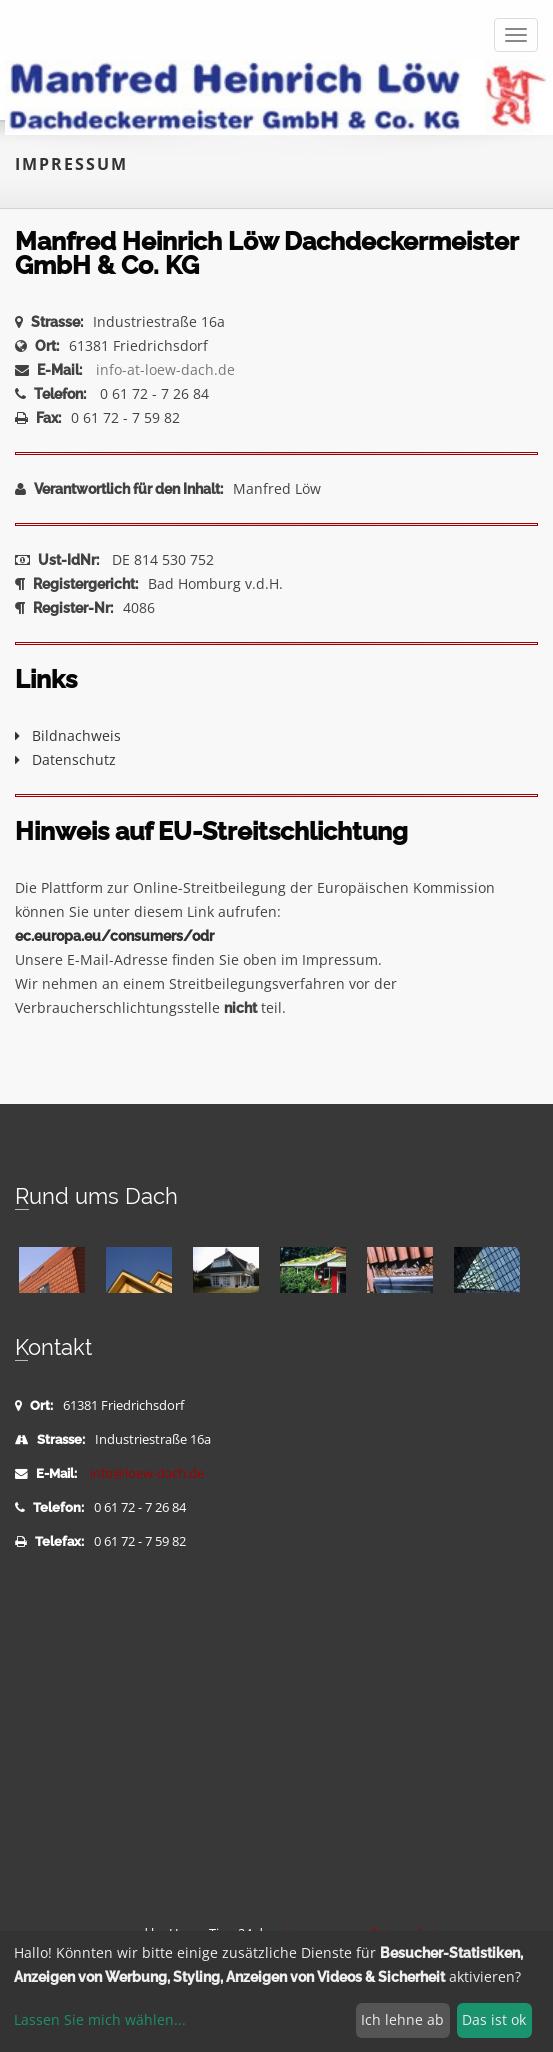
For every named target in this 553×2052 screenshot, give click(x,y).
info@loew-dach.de (147, 1473)
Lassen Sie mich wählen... (100, 2019)
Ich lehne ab (402, 2019)
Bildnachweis (68, 735)
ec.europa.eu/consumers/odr (114, 936)
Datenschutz (65, 759)
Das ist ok (494, 2019)
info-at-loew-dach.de (165, 369)
